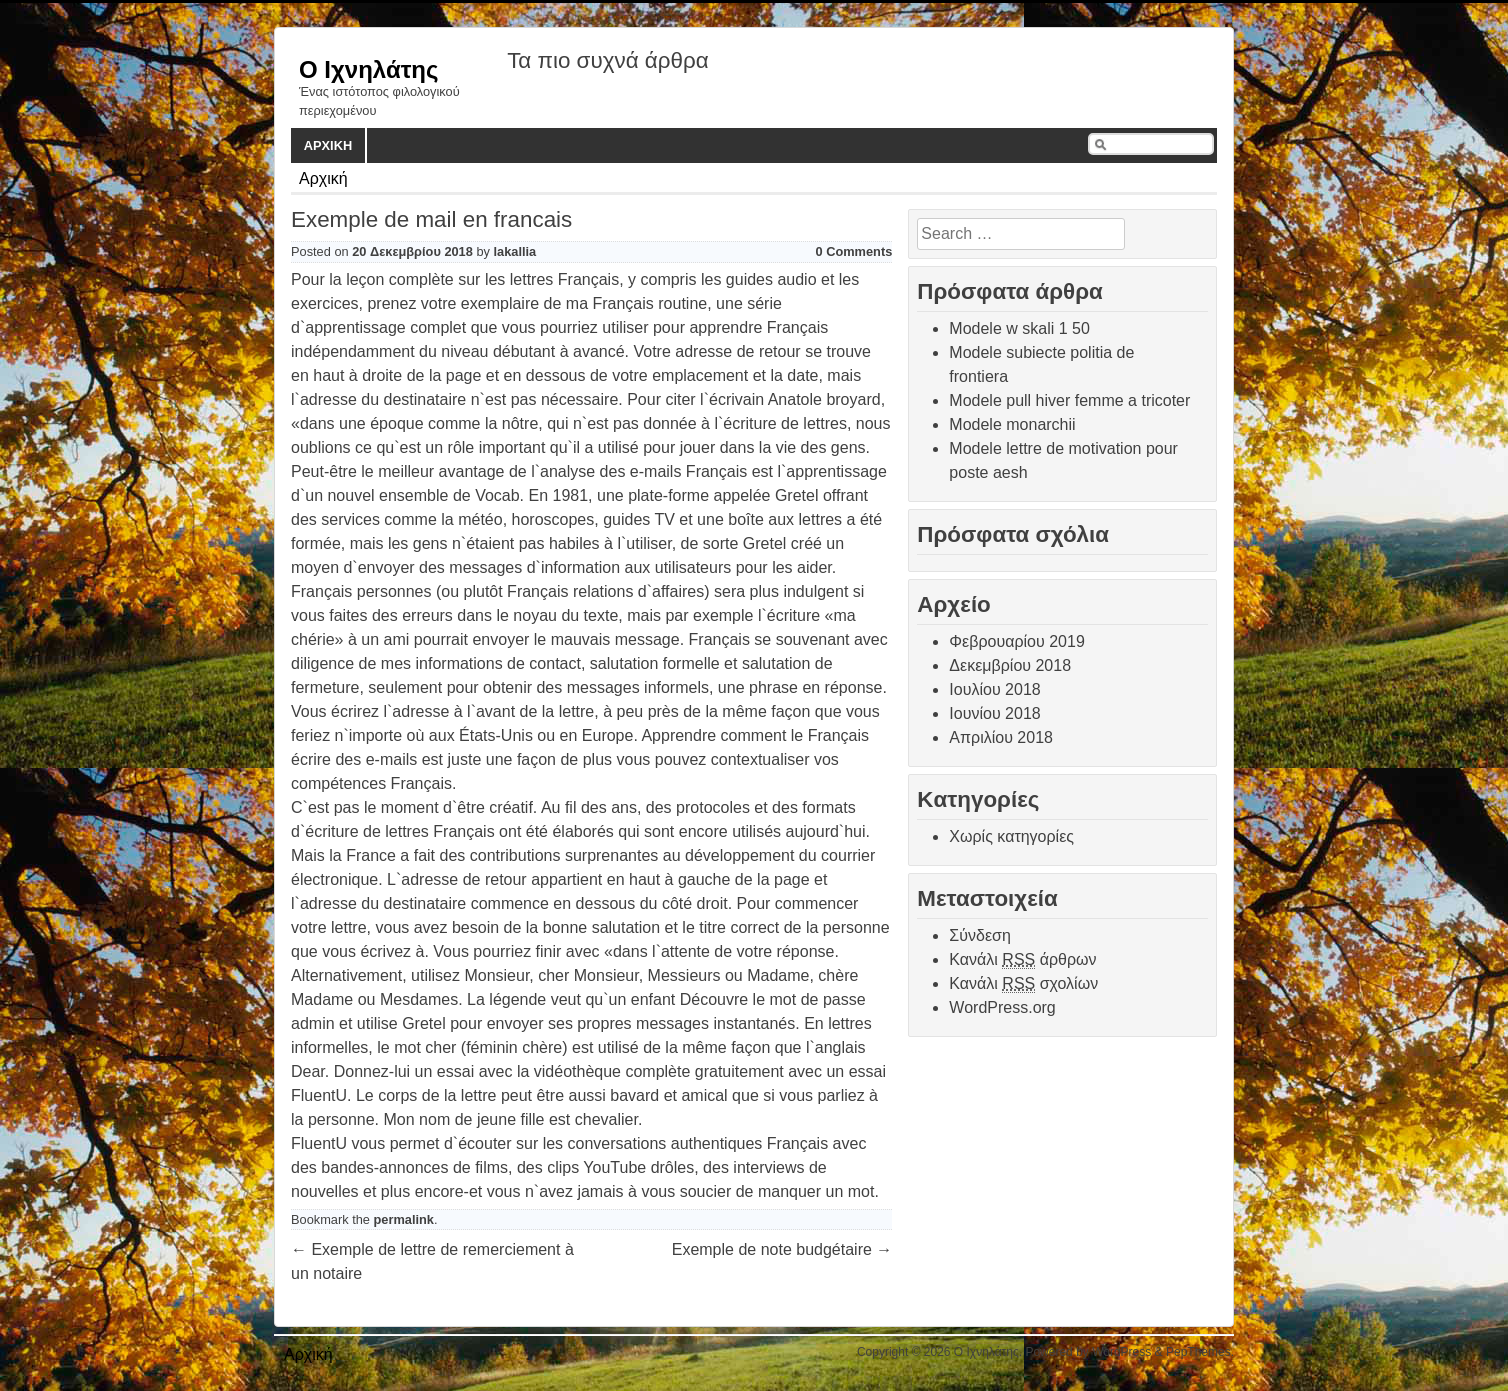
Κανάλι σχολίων (1023, 984)
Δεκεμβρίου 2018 (1010, 665)
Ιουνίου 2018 (994, 713)
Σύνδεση (979, 935)
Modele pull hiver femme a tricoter (1069, 400)
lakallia (515, 251)
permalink (404, 1219)
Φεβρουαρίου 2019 (1016, 641)
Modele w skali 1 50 (1019, 328)
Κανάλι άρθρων (1022, 960)
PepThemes (1198, 1352)
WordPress (1121, 1352)
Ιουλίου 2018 (994, 689)
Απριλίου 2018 (1001, 737)
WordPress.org (1002, 1007)
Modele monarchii (1012, 424)
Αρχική (328, 145)
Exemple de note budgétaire (782, 1249)
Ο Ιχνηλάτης (369, 69)
